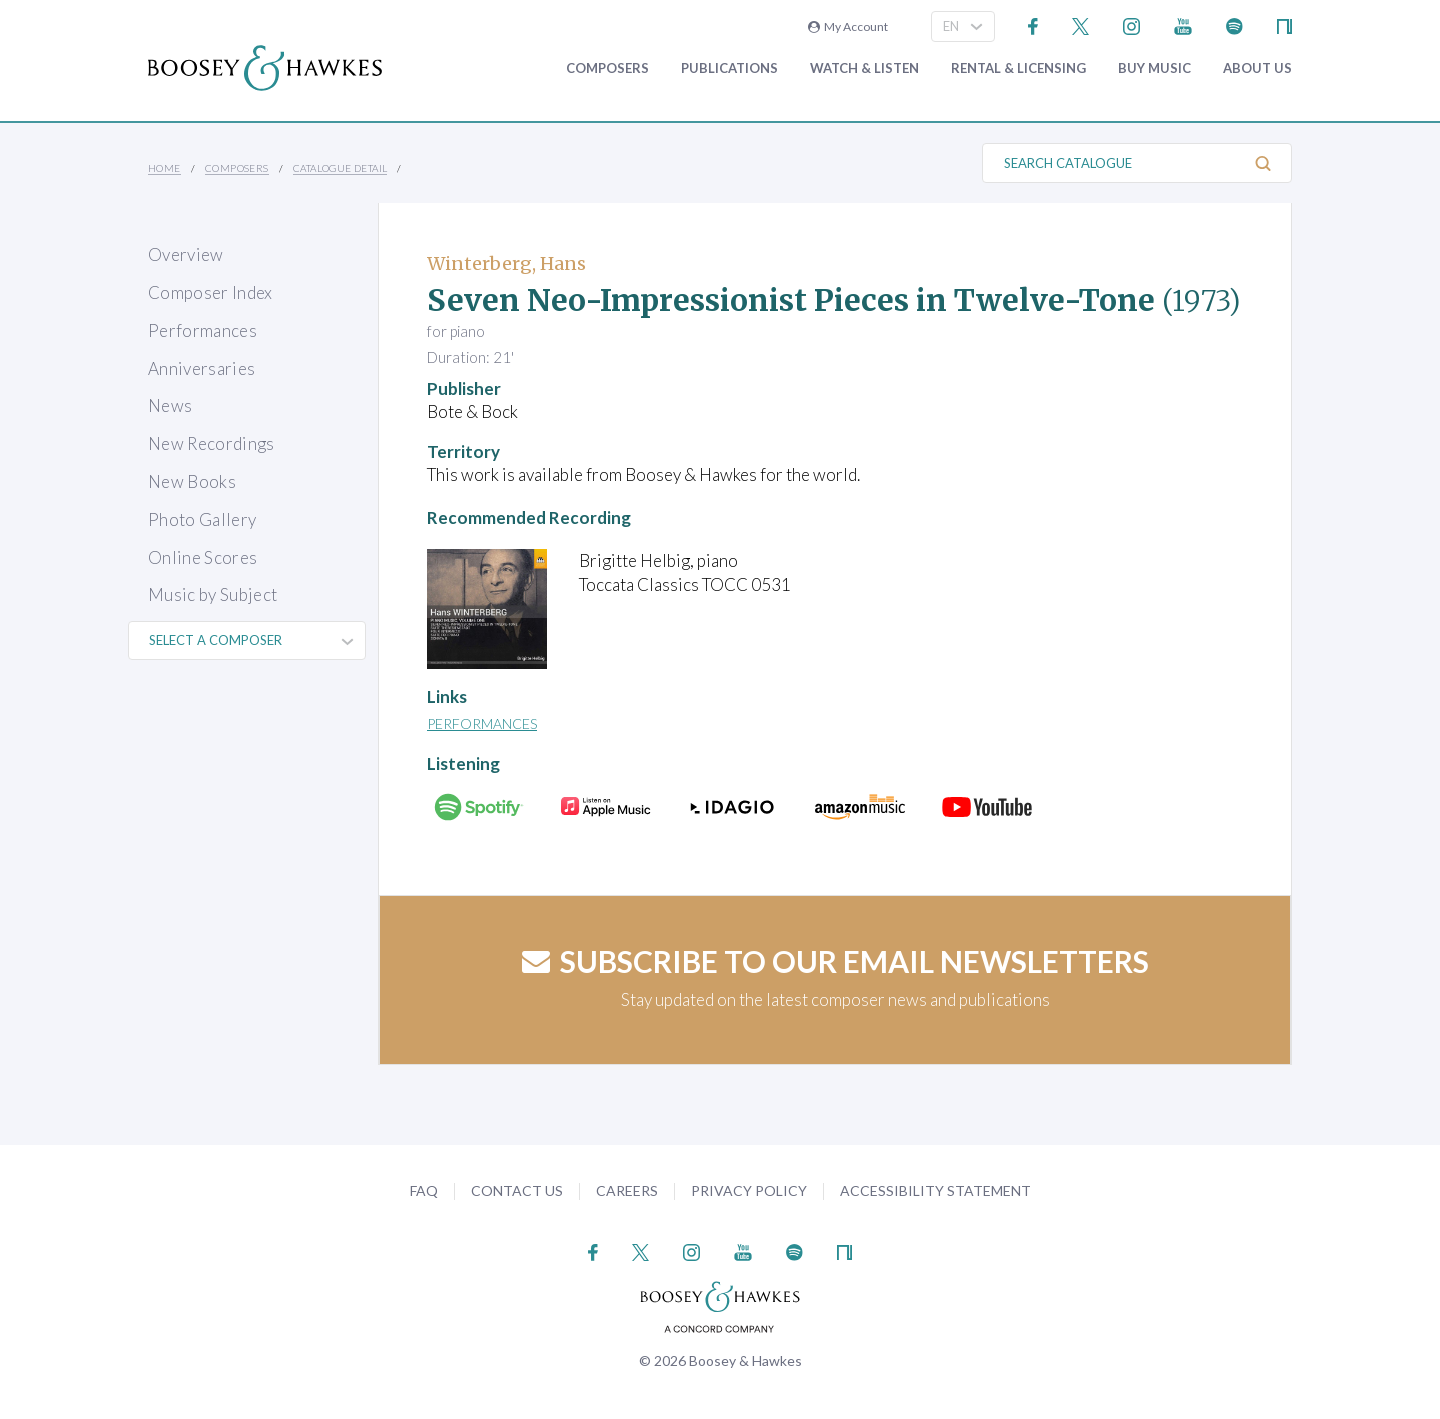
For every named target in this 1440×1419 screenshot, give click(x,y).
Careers (627, 1190)
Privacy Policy (749, 1190)
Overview (186, 254)
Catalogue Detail (340, 168)
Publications (729, 68)
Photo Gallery (202, 519)
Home (164, 168)
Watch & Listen (864, 68)
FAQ (424, 1190)
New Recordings (211, 443)
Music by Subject (212, 594)
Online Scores (202, 557)
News (170, 405)
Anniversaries (201, 368)
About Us (1257, 68)
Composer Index (210, 292)
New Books (192, 481)
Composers (607, 68)
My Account (848, 26)
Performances (202, 330)
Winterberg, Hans (506, 263)
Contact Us (517, 1190)
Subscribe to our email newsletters (835, 961)
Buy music (1154, 68)
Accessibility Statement (935, 1190)
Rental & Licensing (1018, 68)
